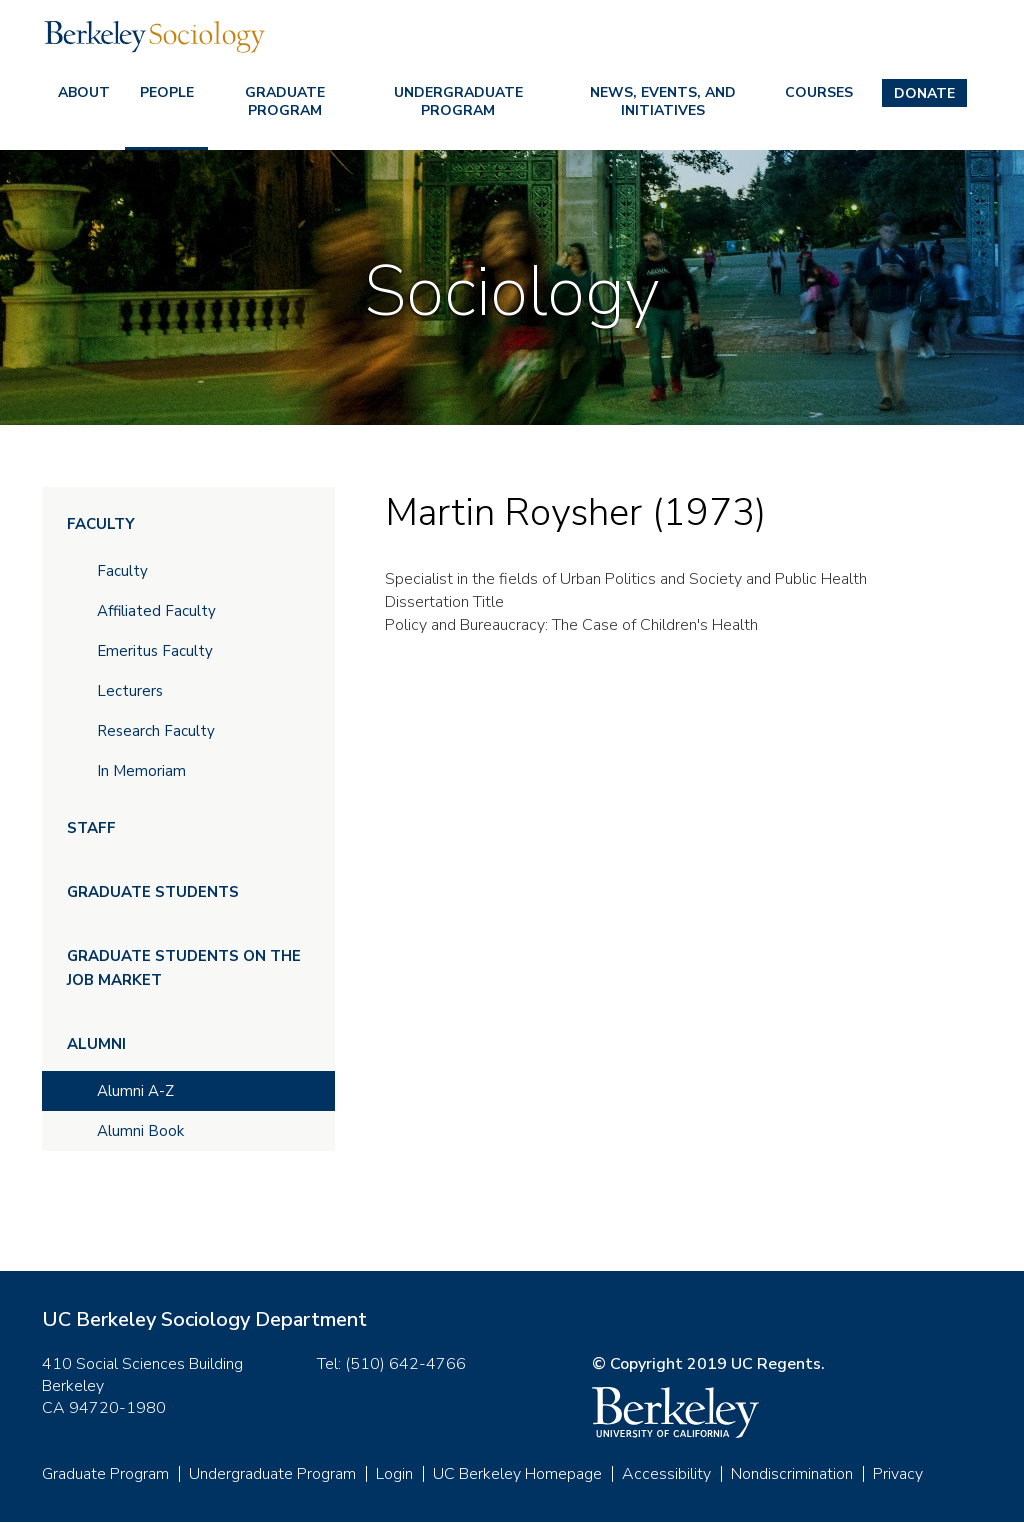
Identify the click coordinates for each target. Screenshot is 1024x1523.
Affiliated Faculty (156, 611)
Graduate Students (153, 892)
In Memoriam (141, 771)
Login (394, 1474)
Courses (819, 92)
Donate (924, 93)
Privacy (898, 1474)
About (84, 92)
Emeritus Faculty (155, 651)
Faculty (101, 524)
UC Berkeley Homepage (517, 1474)
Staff (91, 828)
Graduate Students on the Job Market (184, 968)
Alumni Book (140, 1131)
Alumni (96, 1044)
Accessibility (666, 1474)
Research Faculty (156, 731)
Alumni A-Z (135, 1091)
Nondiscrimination (792, 1474)
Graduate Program (285, 101)
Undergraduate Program (458, 101)
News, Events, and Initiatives (663, 101)
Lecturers (130, 691)
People (167, 92)
